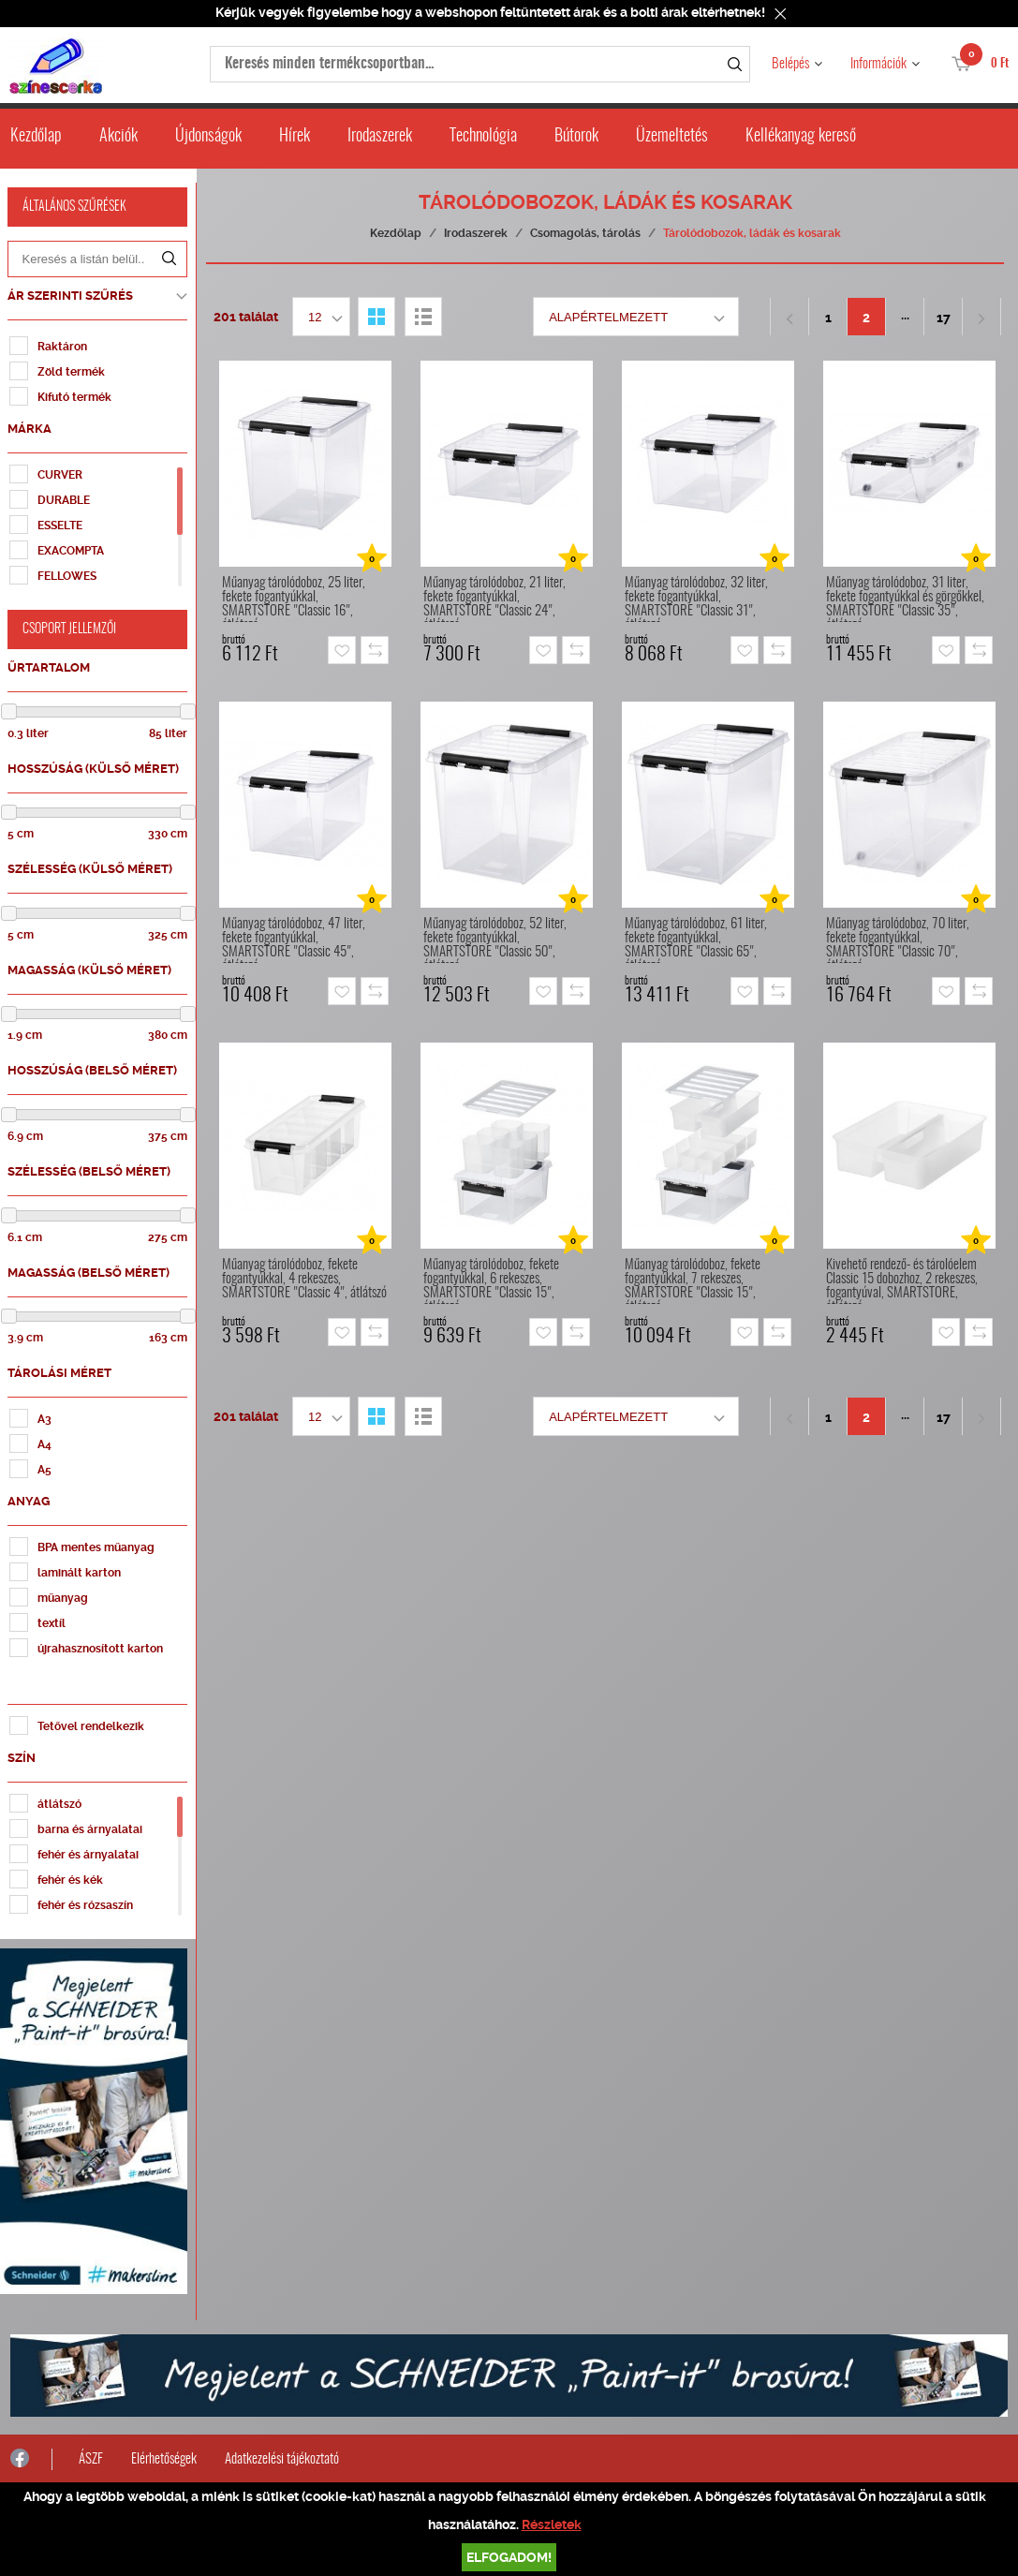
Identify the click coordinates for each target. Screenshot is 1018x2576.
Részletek (552, 2524)
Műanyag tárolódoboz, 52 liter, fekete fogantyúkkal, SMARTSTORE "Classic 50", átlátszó (497, 940)
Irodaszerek (379, 136)
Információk (878, 64)
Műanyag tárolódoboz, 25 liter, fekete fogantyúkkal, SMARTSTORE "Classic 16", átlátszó (296, 599)
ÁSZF (91, 2452)
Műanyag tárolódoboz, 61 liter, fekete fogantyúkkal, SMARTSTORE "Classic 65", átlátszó (698, 940)
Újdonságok (208, 136)
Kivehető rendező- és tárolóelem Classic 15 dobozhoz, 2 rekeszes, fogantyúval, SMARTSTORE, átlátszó (905, 1281)
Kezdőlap (36, 136)
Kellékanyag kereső (800, 136)
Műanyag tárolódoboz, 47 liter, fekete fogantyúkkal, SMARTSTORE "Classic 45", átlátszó (296, 940)
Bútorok (576, 136)
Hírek (294, 136)
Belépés (790, 64)
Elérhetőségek (164, 2452)
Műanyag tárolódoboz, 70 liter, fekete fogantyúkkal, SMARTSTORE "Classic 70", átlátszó (900, 940)
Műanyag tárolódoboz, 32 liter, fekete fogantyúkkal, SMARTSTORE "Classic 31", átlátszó (699, 599)
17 (946, 317)
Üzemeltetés (672, 136)
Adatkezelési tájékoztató (282, 2452)
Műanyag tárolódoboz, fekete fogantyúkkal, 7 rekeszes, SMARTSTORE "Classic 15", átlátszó (695, 1281)
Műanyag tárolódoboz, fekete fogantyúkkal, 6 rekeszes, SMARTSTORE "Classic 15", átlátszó (494, 1281)
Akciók (118, 136)
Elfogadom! (509, 2557)
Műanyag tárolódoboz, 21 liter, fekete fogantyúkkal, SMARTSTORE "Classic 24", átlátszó (497, 599)
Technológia (483, 136)
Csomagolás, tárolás (588, 233)
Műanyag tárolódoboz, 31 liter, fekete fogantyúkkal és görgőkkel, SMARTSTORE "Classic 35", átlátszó (908, 599)
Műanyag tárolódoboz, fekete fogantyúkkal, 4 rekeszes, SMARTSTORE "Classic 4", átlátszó (307, 1279)
